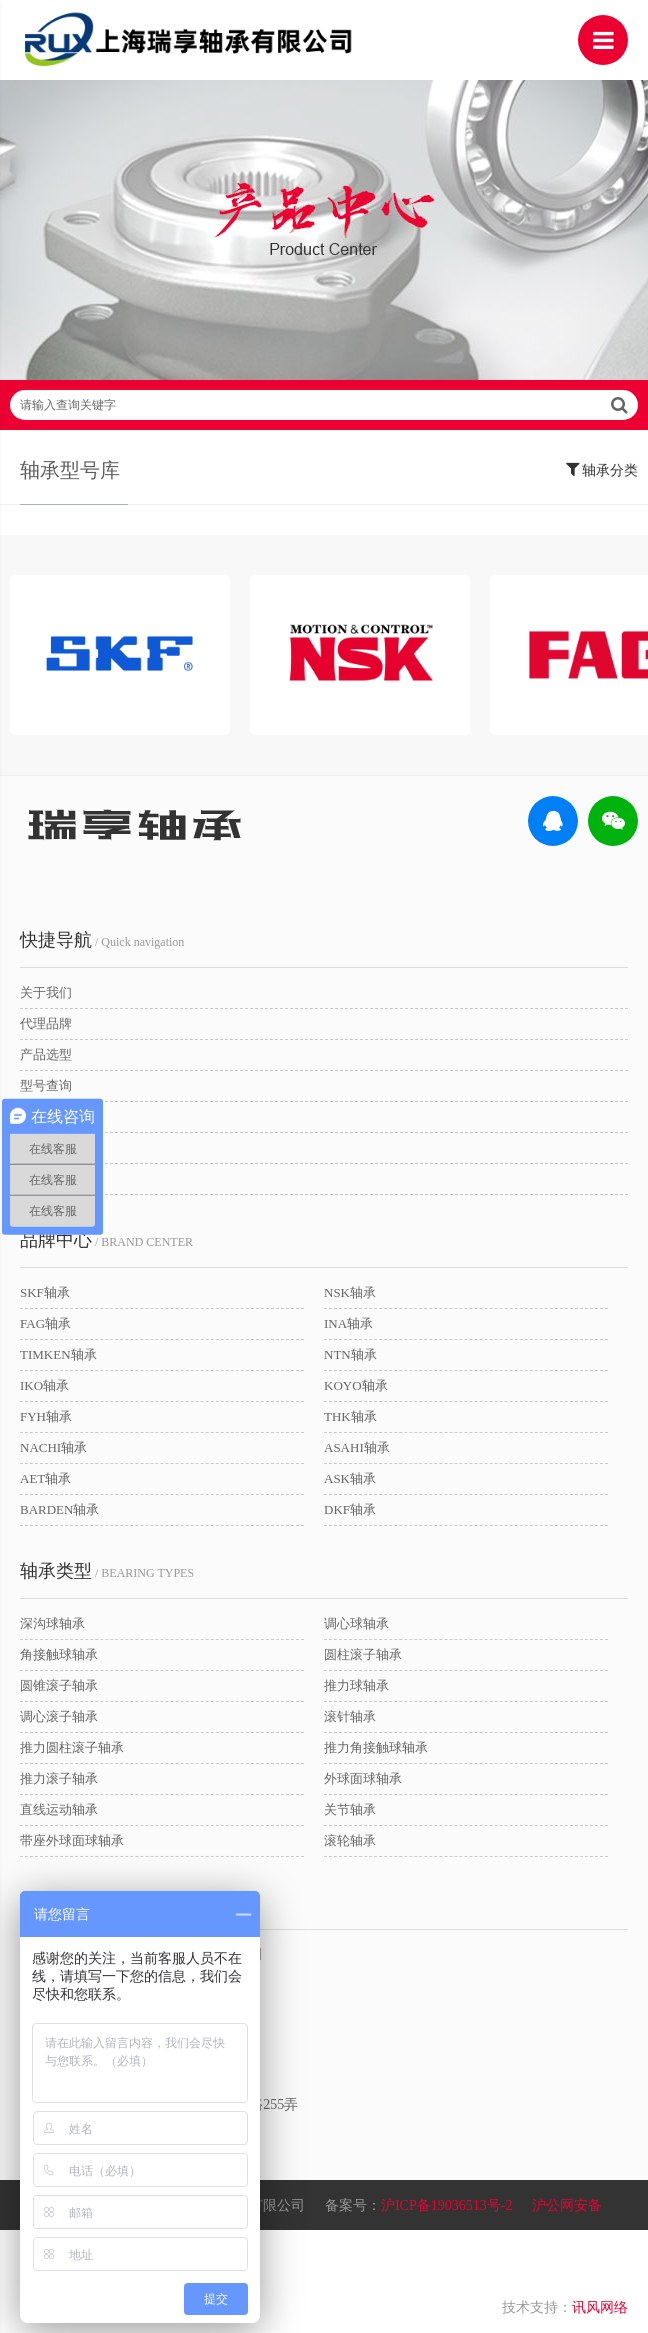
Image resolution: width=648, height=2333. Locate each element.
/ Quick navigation (102, 940)
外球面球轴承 (363, 1778)
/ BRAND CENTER (106, 1240)
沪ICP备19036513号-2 (446, 2205)
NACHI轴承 (53, 1447)
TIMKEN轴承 (58, 1354)
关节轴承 (350, 1809)
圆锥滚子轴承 (59, 1685)
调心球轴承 (356, 1623)
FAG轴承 (45, 1323)
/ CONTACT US (97, 1902)
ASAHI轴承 (357, 1447)
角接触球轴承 (59, 1654)
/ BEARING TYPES (107, 1571)
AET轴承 (45, 1478)
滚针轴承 (350, 1716)
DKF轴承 (350, 1509)
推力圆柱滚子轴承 (72, 1747)
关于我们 (46, 992)
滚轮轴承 (350, 1840)
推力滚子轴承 (59, 1778)
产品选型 (46, 1054)
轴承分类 (602, 469)
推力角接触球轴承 (376, 1747)
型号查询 (46, 1085)
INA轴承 (348, 1323)
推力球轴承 (356, 1685)
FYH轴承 (46, 1416)
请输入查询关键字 (324, 405)
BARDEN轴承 (59, 1509)
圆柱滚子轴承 (363, 1654)
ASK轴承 (350, 1478)
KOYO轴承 (356, 1385)
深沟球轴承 (52, 1623)
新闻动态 (46, 1147)
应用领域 (46, 1116)
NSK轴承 (350, 1292)
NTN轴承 (350, 1354)
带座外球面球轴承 (72, 1840)
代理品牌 (46, 1023)
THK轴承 (350, 1416)
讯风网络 (600, 2307)
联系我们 (46, 1178)
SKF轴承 (45, 1292)
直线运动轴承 (59, 1809)
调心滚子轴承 (59, 1716)
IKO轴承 (44, 1385)
